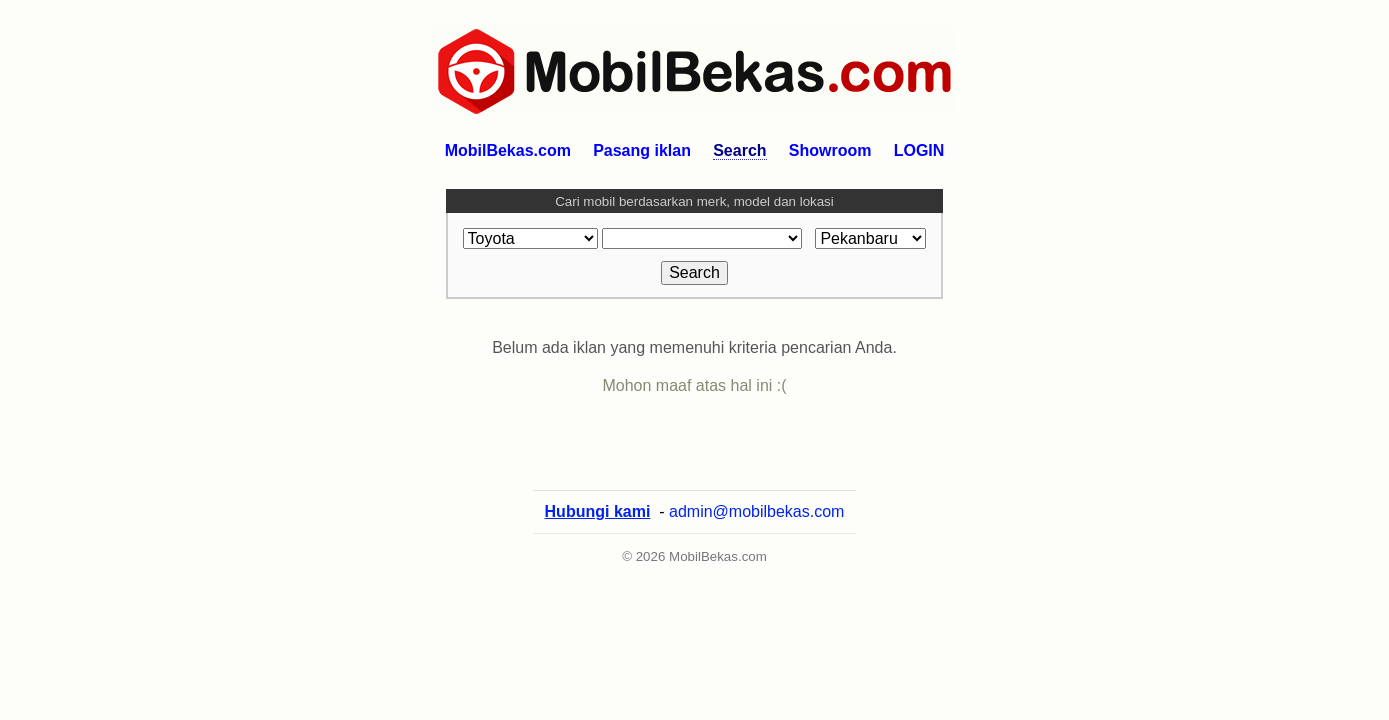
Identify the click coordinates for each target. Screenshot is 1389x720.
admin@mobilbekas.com (756, 531)
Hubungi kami (598, 531)
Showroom (830, 150)
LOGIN (919, 150)
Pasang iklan (642, 150)
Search (739, 150)
